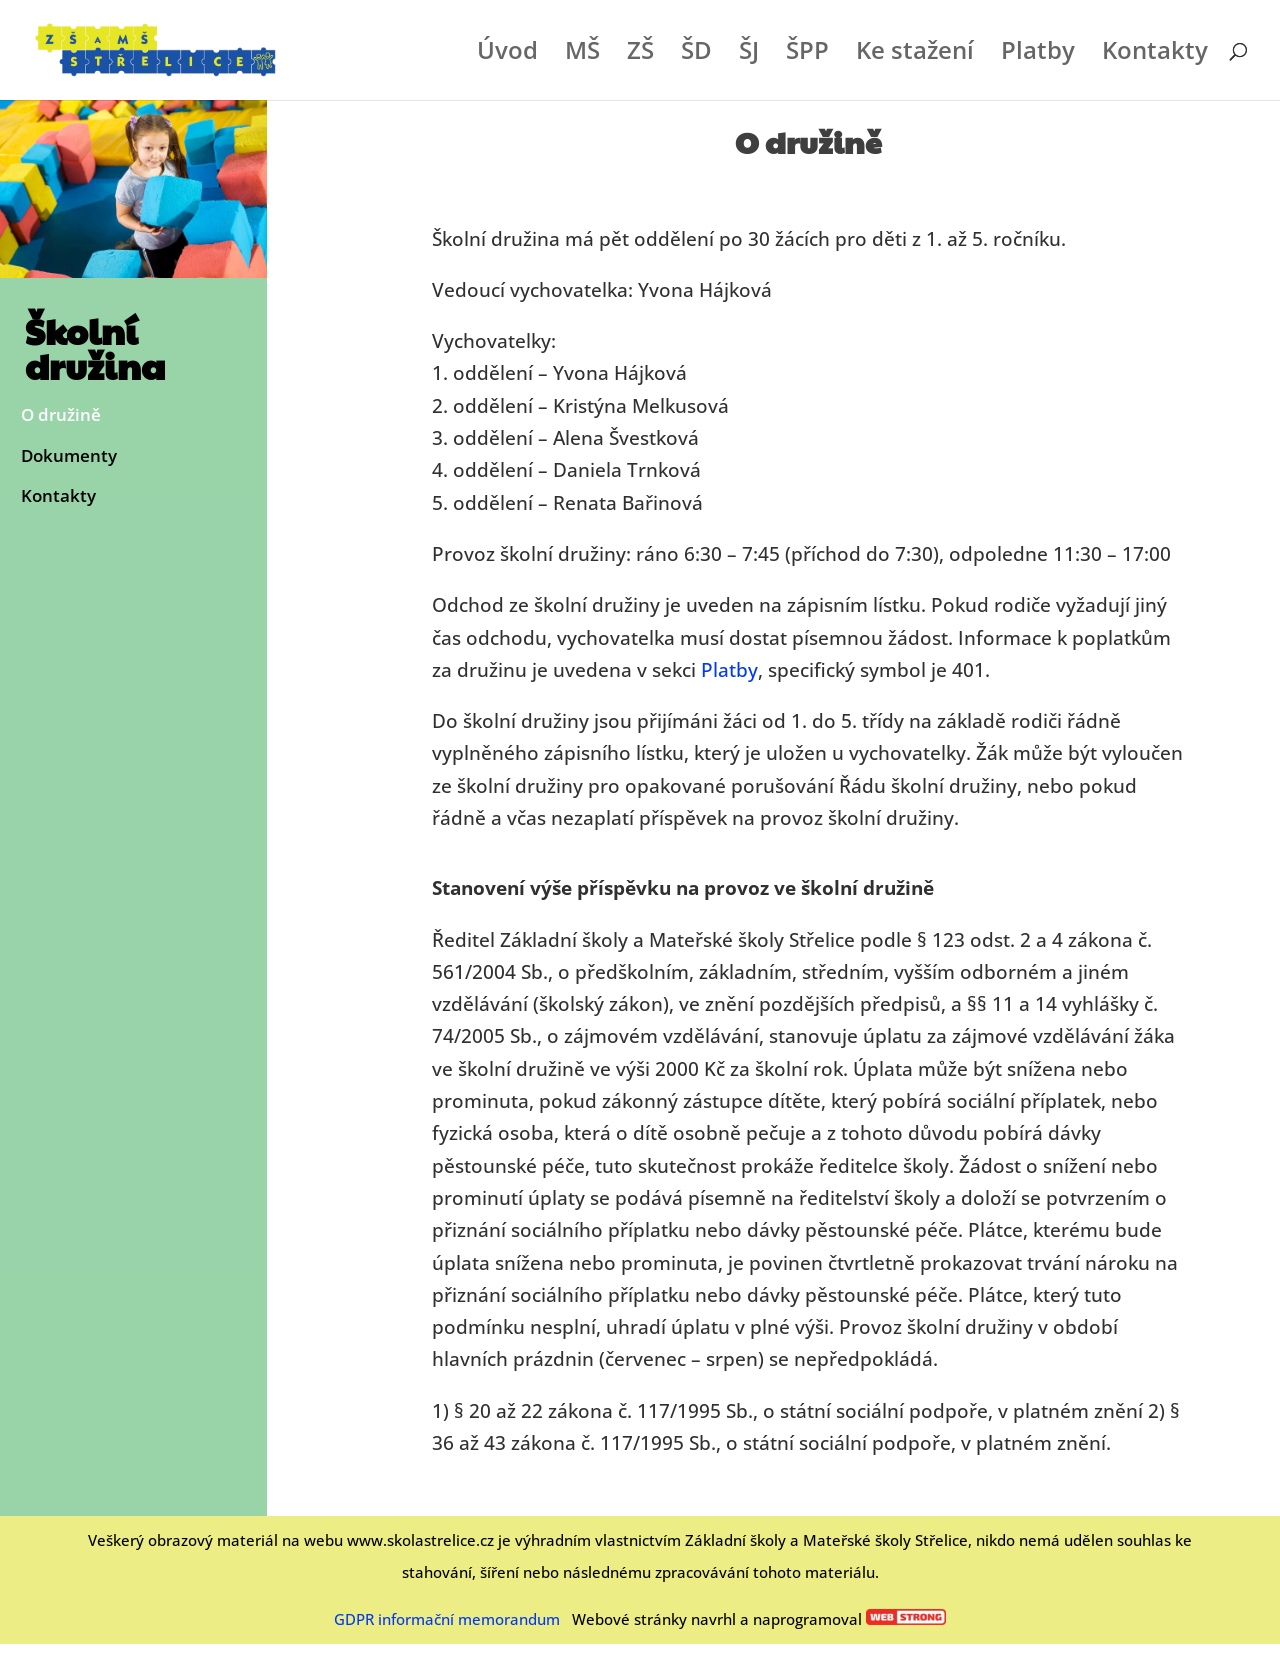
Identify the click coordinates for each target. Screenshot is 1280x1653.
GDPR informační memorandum (447, 1619)
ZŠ (640, 54)
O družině (61, 415)
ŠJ (749, 54)
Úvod (507, 54)
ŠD (696, 54)
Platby (1038, 54)
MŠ (582, 54)
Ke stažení (915, 54)
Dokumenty (69, 456)
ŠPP (807, 54)
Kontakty (1155, 54)
